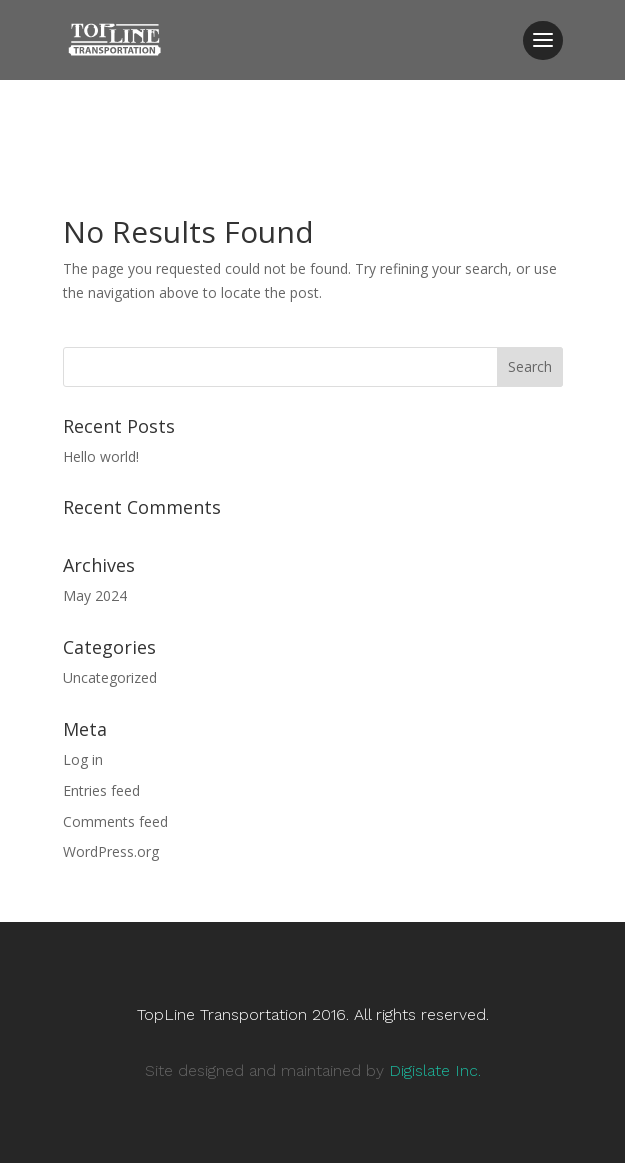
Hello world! (101, 456)
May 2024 (95, 595)
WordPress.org (111, 851)
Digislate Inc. (435, 1070)
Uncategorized (110, 677)
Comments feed (115, 821)
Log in (83, 759)
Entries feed (101, 790)
